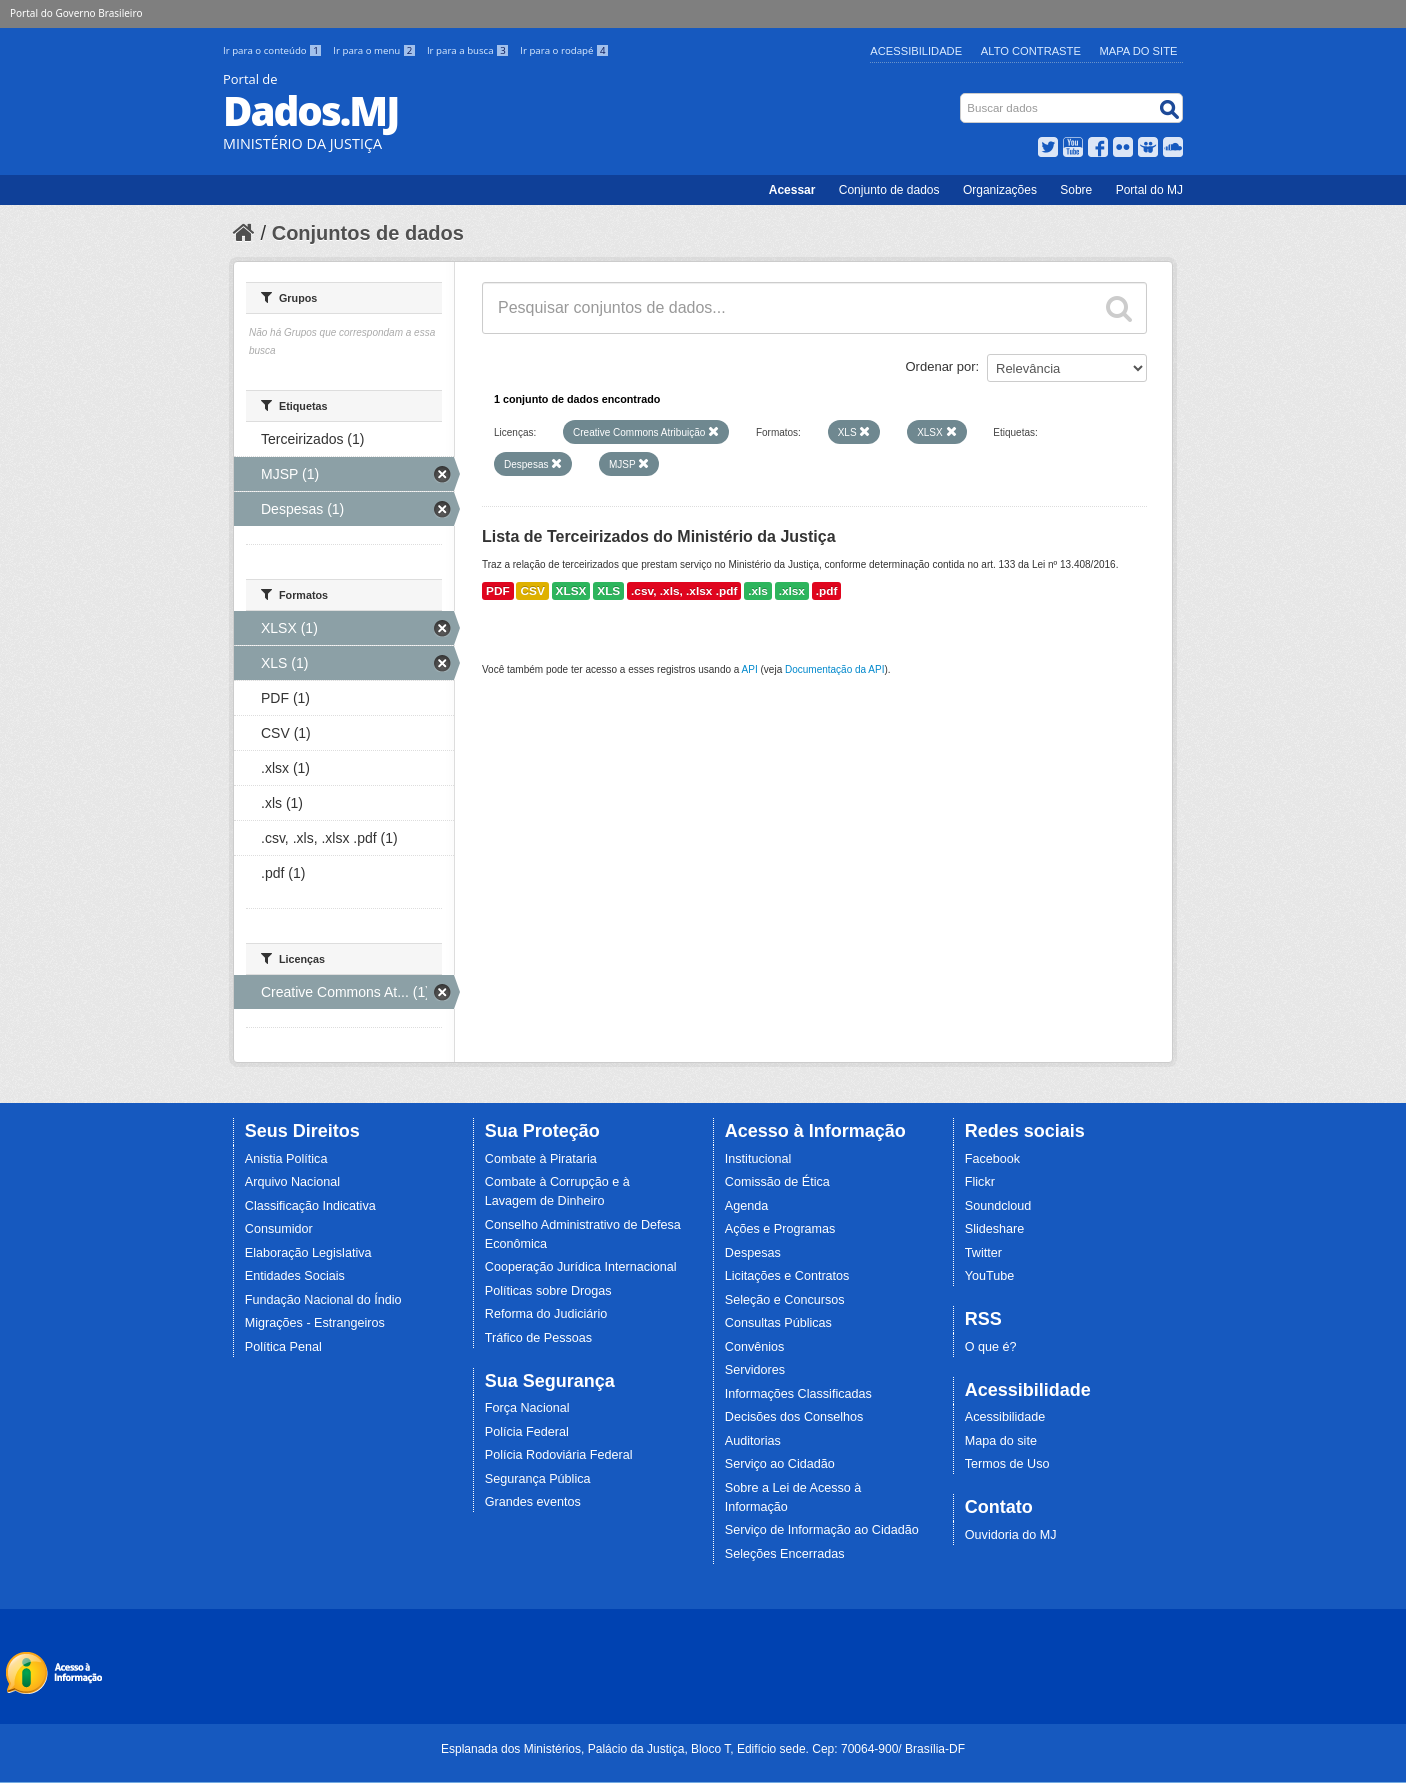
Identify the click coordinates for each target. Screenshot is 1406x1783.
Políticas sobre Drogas (548, 1291)
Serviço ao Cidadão (780, 1464)
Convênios (755, 1347)
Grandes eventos (533, 1502)
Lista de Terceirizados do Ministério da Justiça (659, 536)
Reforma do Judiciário (546, 1314)
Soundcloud (998, 1206)
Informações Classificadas (798, 1394)
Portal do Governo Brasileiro (76, 13)
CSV (532, 591)
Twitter (983, 1253)
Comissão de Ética (777, 1182)
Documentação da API (835, 669)
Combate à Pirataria (541, 1159)
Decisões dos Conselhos (794, 1417)
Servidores (755, 1370)
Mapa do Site (1139, 51)
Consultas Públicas (778, 1323)
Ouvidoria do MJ (1011, 1535)
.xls (758, 591)
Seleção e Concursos (785, 1300)
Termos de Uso (1007, 1464)
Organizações (1000, 190)
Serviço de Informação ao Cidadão (822, 1530)
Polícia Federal (527, 1432)
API (750, 669)
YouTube (990, 1276)
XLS (608, 591)
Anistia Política (286, 1159)
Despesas (753, 1253)
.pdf (827, 591)
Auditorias (753, 1441)
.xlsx (792, 591)
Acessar (792, 190)
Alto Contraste (1031, 51)
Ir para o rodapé (564, 50)
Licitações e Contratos (787, 1276)
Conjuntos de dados (368, 233)
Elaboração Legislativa (308, 1253)
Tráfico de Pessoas (538, 1338)
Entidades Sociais (295, 1276)
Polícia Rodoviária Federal (559, 1455)
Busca (962, 97)
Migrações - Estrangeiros (315, 1323)
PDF (498, 591)
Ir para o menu (376, 50)
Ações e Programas (780, 1229)
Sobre (1076, 190)
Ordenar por (941, 366)
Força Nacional (527, 1408)
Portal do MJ (1149, 190)
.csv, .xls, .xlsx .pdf (684, 591)
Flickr (980, 1182)
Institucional (758, 1159)
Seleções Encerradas (785, 1554)
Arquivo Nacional (292, 1182)
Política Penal (283, 1347)
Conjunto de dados (889, 190)
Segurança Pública (538, 1479)
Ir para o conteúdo (274, 50)
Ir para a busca (469, 50)
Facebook (992, 1159)
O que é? (991, 1347)
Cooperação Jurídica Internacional (581, 1267)
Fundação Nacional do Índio (323, 1300)
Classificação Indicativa (310, 1206)
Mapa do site (1001, 1441)
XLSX (571, 591)
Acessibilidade (916, 51)
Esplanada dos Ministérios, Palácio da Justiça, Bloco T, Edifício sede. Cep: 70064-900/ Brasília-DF (703, 1749)
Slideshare (995, 1229)
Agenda (746, 1206)
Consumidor (279, 1229)
